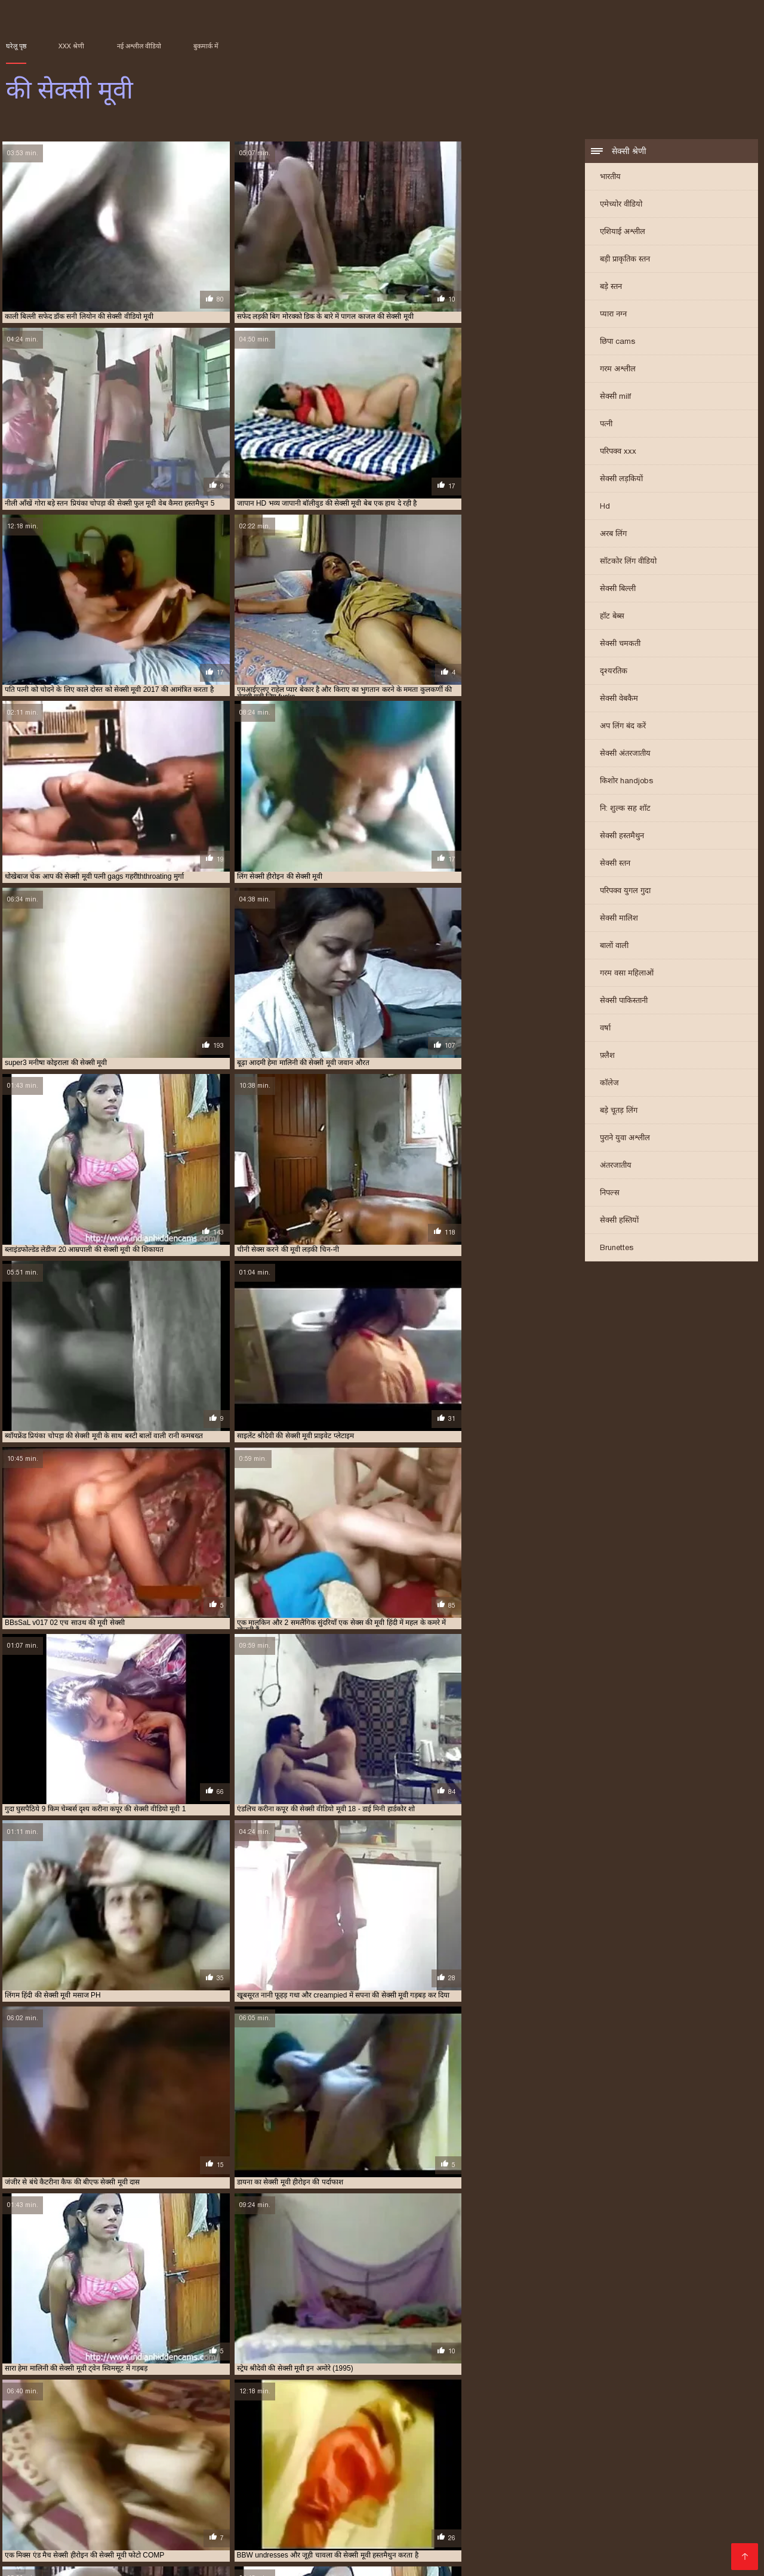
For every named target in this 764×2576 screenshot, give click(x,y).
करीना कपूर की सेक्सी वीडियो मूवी (505, 2435)
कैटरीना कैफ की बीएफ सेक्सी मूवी (128, 2441)
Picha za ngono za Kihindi (61, 2482)
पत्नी (606, 424)
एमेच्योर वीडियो (621, 205)
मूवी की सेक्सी (644, 2448)
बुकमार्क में (205, 46)
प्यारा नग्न (613, 314)
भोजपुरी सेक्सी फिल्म (213, 2530)
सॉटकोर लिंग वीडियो (628, 562)
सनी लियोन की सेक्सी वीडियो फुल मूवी (268, 2461)
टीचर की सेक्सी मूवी (466, 2441)
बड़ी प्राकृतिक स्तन (625, 260)
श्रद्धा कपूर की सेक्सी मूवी (420, 2454)
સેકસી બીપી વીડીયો (70, 2492)
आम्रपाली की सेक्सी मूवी (163, 2435)
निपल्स (610, 1193)
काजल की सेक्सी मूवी (580, 2435)
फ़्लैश (607, 1056)
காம (352, 2521)
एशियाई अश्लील (622, 232)
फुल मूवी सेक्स (144, 2530)
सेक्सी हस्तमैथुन (622, 836)
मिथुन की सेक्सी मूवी (593, 2448)
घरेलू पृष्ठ (16, 46)
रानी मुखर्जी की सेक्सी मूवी (222, 2454)
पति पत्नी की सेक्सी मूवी (602, 2441)
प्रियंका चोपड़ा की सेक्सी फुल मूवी (64, 2448)
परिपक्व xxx (618, 452)
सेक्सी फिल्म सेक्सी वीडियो (247, 2540)
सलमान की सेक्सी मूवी (496, 2461)
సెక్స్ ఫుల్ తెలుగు (480, 2492)
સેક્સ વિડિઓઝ (90, 2549)
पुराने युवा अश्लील (625, 1138)
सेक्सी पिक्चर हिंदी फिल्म (85, 2511)
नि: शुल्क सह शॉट (625, 809)
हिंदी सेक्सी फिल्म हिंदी (491, 2511)
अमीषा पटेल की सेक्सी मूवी (38, 2435)
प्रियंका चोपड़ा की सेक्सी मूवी (146, 2448)
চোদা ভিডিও (657, 2521)
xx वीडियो (95, 2530)
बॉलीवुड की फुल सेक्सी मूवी (301, 2448)
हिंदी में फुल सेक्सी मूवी (246, 2521)
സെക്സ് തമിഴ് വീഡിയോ (214, 2482)
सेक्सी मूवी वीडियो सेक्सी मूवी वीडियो (467, 2530)
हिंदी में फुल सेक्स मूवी (478, 2482)
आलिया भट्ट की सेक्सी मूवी (233, 2435)
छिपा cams (617, 342)
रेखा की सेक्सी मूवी (286, 2454)
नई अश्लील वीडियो (139, 46)
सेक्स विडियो (61, 2521)
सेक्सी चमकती (620, 644)
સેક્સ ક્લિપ (560, 2530)
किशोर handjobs (626, 781)
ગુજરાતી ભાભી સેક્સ (119, 2502)
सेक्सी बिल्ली (618, 589)
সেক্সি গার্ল (54, 2502)
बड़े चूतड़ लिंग (618, 1111)
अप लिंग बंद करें (623, 726)
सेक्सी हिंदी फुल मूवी (245, 2511)
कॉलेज (609, 1083)
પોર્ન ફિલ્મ (52, 2530)
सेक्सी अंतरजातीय (625, 754)
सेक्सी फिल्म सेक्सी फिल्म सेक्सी (567, 2521)
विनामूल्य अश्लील (329, 2549)
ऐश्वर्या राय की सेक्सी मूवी (424, 2435)
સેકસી (430, 2492)
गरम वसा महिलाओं (627, 974)
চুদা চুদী (137, 2482)
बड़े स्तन (611, 287)
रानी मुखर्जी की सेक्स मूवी (150, 2454)
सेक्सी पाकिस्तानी (624, 1001)
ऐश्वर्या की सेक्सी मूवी (359, 2435)
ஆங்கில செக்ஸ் (309, 2482)
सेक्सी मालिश (619, 919)
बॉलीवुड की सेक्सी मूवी (370, 2448)
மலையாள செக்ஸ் (154, 2540)
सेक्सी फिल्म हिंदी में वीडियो (619, 2549)
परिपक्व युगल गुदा (625, 891)
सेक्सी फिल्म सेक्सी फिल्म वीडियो (424, 2549)
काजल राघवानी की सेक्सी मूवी (651, 2435)
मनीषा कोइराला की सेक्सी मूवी (442, 2448)
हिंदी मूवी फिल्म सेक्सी (647, 2482)
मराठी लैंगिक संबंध (142, 2559)
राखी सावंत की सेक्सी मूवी (701, 2448)
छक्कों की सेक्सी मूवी (278, 2441)
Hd (605, 507)
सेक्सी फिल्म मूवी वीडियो (560, 2492)
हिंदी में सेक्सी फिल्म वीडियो (163, 2492)
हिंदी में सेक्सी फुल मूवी (326, 2511)
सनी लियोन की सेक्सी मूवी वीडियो (174, 2461)
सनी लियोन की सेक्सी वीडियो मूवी (362, 2461)
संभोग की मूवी (537, 2454)
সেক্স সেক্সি (85, 2559)
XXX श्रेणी (71, 46)
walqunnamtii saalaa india (357, 2492)
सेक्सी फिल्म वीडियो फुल (651, 2492)
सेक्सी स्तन (615, 864)
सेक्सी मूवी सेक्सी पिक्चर (328, 2502)
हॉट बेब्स (612, 617)
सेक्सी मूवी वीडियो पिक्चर (490, 2502)
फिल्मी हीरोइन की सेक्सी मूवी (225, 2448)
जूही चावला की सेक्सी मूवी (401, 2441)
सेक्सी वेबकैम (619, 699)
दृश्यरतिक (613, 671)
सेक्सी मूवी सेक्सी (118, 2521)
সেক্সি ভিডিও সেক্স (515, 2540)
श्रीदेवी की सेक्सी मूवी (485, 2454)
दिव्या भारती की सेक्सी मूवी (532, 2441)
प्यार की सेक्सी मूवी (663, 2441)
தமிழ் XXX (177, 2521)
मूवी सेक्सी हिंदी (252, 2502)
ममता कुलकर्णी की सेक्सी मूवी (523, 2448)
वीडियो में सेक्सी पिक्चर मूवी (587, 2511)
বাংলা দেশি (316, 2521)
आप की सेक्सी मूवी (102, 2435)
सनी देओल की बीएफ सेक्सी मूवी (601, 2454)
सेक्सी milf (615, 397)
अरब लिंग (613, 534)
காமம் (706, 2530)
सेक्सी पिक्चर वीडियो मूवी (413, 2521)
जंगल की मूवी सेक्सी (337, 2441)
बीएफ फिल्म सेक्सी (663, 2502)
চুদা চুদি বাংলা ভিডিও (391, 2482)
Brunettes (616, 1248)
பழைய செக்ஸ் (408, 2502)
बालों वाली (614, 946)
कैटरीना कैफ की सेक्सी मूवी (211, 2441)
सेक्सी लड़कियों (621, 479)
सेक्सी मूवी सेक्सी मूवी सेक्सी (350, 2540)
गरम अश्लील (618, 369)
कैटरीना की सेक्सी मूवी (52, 2441)
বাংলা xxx (484, 2521)
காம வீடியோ (286, 2530)
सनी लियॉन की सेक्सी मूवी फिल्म (86, 2461)
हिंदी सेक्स (91, 2540)
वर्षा (605, 1028)
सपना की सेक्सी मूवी (436, 2461)
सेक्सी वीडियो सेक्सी (408, 2511)
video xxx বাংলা (170, 2511)
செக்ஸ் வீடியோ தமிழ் (603, 2540)
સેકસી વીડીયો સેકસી (582, 2502)
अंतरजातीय (615, 1166)
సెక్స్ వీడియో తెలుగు (527, 2549)
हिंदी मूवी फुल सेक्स (440, 2540)
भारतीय (610, 177)
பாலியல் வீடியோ (258, 2492)
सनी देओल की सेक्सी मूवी (679, 2454)
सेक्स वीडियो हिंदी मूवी (167, 2549)
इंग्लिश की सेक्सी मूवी (299, 2435)
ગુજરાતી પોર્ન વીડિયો (254, 2549)
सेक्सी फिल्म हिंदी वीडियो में (638, 2530)
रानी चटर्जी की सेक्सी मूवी (79, 2454)
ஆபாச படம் (192, 2502)
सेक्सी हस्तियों (619, 1221)
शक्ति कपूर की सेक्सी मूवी (349, 2454)
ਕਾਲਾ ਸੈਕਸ (662, 2511)
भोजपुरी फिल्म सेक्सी (359, 2530)
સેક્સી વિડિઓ (682, 2540)
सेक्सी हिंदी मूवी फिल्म (563, 2482)
